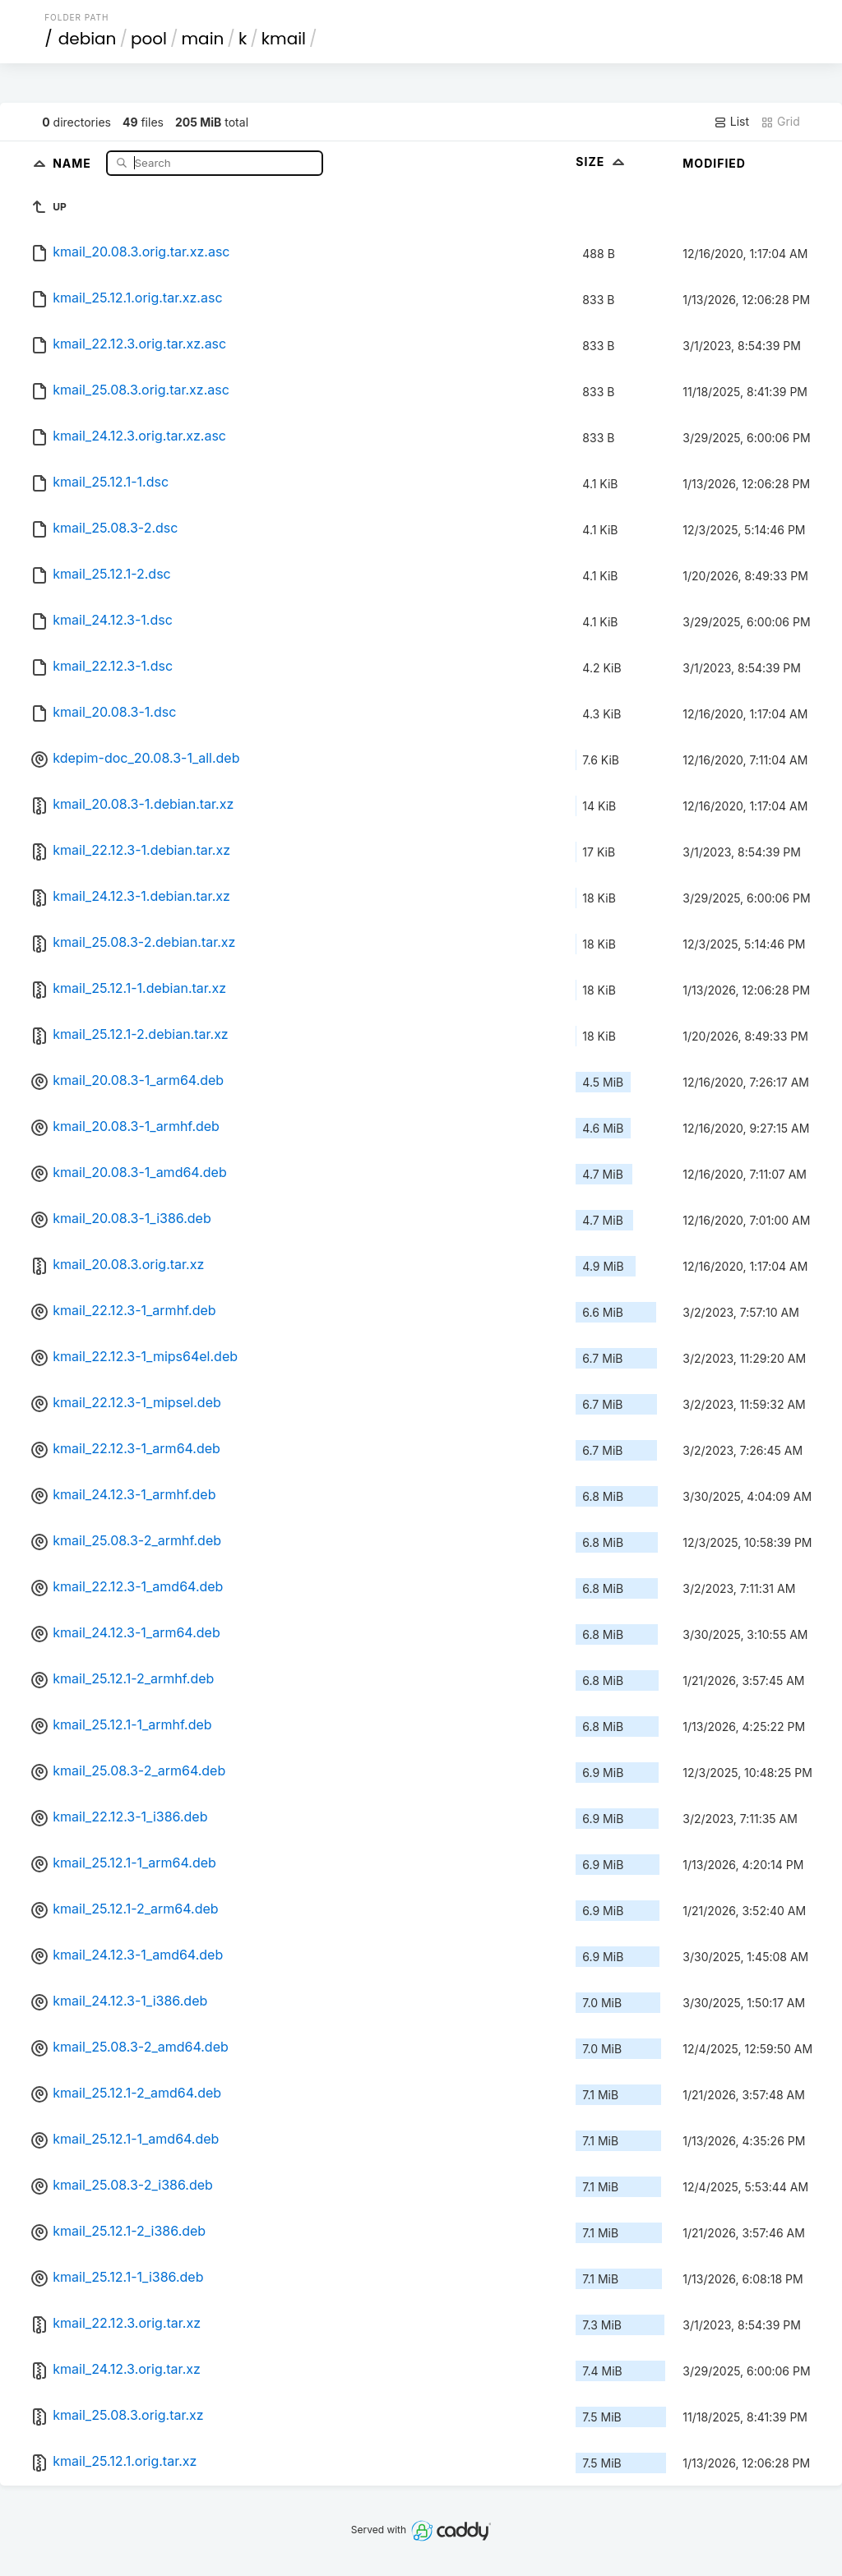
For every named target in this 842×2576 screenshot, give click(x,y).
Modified (714, 163)
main (203, 38)
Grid (780, 121)
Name (74, 162)
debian (87, 38)
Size (601, 162)
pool (149, 38)
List (731, 121)
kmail (283, 38)
